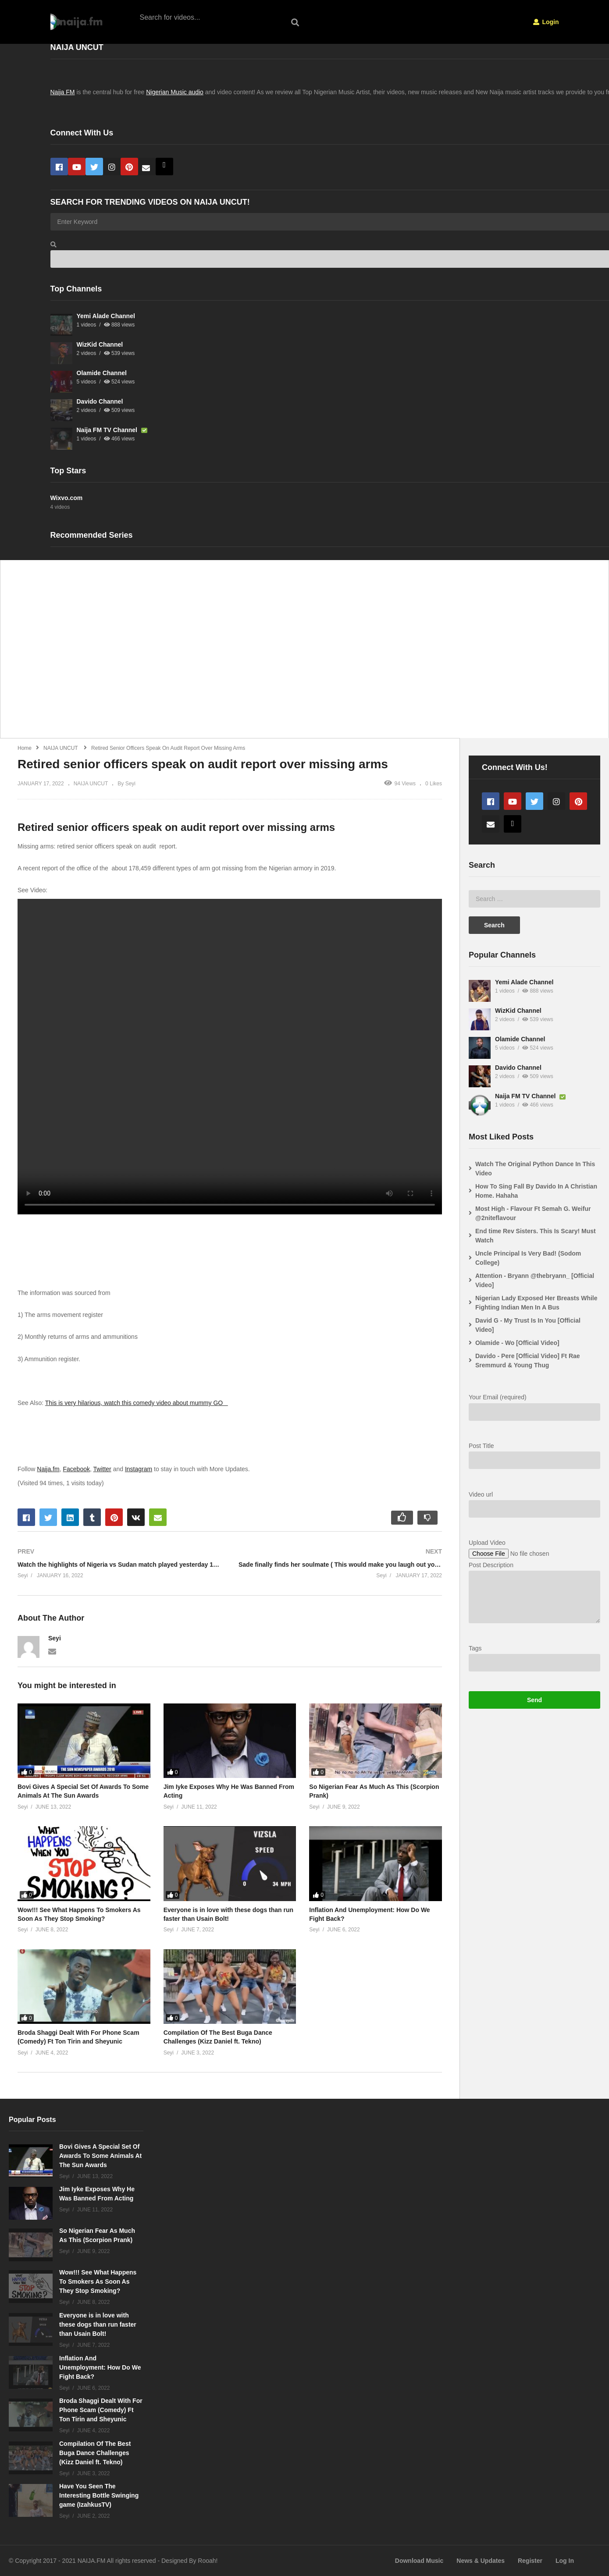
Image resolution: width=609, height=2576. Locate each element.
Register (530, 2560)
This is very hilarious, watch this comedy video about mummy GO (136, 1402)
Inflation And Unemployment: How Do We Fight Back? (100, 2367)
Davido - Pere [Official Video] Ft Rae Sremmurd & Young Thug (527, 1360)
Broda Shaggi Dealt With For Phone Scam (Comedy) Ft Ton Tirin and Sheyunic (100, 2410)
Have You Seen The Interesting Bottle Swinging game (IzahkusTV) (99, 2495)
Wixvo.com (66, 497)
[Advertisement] (268, 654)
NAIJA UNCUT (91, 784)
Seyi (54, 1638)
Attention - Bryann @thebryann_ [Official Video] (534, 1280)
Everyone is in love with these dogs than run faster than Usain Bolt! (97, 2324)
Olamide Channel (102, 372)
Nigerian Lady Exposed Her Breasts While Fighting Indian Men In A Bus (536, 1303)
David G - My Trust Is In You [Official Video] (528, 1325)
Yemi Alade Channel (106, 315)
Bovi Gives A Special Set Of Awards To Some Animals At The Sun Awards (100, 2155)
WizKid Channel (100, 344)
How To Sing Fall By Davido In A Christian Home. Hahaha (536, 1191)
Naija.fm (48, 1469)
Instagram (138, 1469)
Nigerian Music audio (174, 92)
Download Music (419, 2560)
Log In (565, 2560)
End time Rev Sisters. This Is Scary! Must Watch (535, 1236)
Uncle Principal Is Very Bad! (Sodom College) (528, 1258)
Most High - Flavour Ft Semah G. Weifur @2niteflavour (533, 1213)
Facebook (76, 1469)
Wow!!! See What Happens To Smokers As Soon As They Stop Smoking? (97, 2281)
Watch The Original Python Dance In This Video (535, 1168)
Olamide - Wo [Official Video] (517, 1342)
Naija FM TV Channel (108, 429)
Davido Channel (100, 401)
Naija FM (62, 92)
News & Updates (480, 2560)
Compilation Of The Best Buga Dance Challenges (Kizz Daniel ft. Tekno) (95, 2453)
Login (546, 21)
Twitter (102, 1469)
